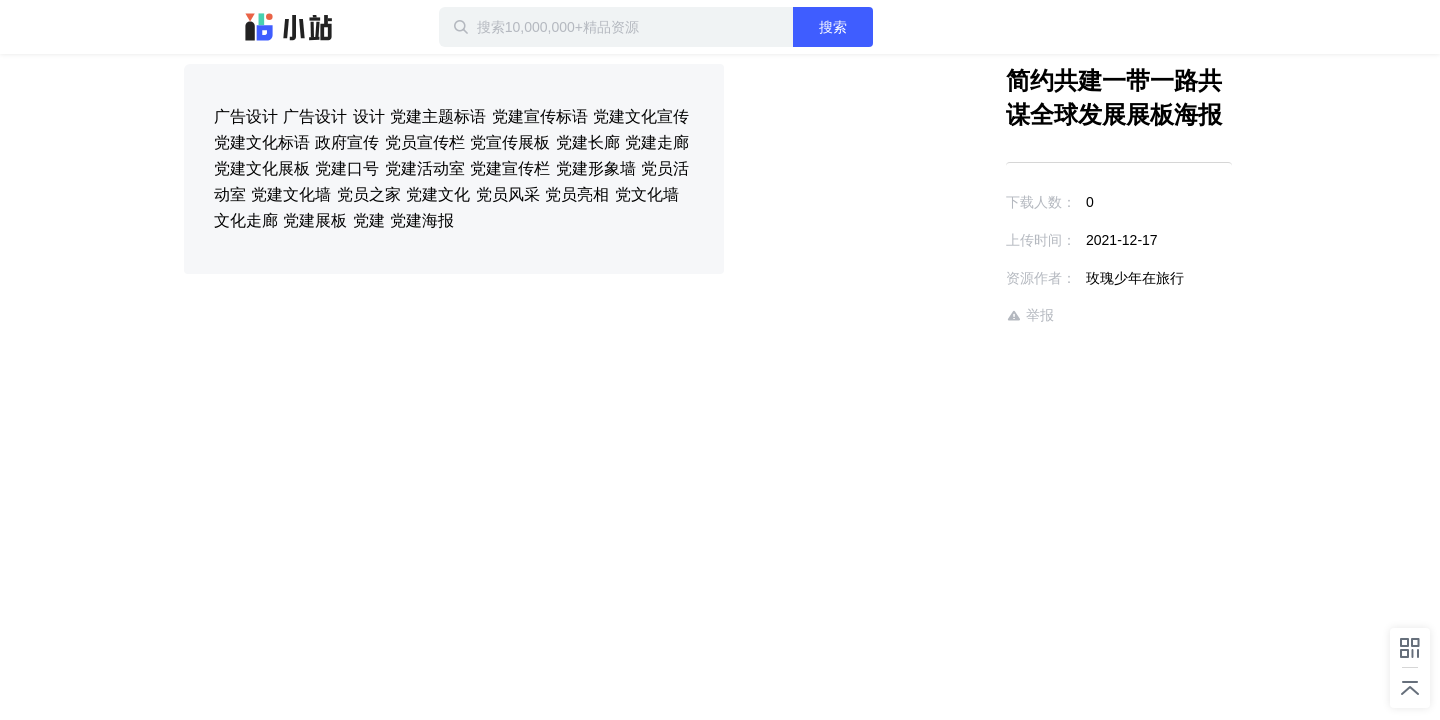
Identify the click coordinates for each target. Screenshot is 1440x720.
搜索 (897, 27)
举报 (972, 315)
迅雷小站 (289, 27)
